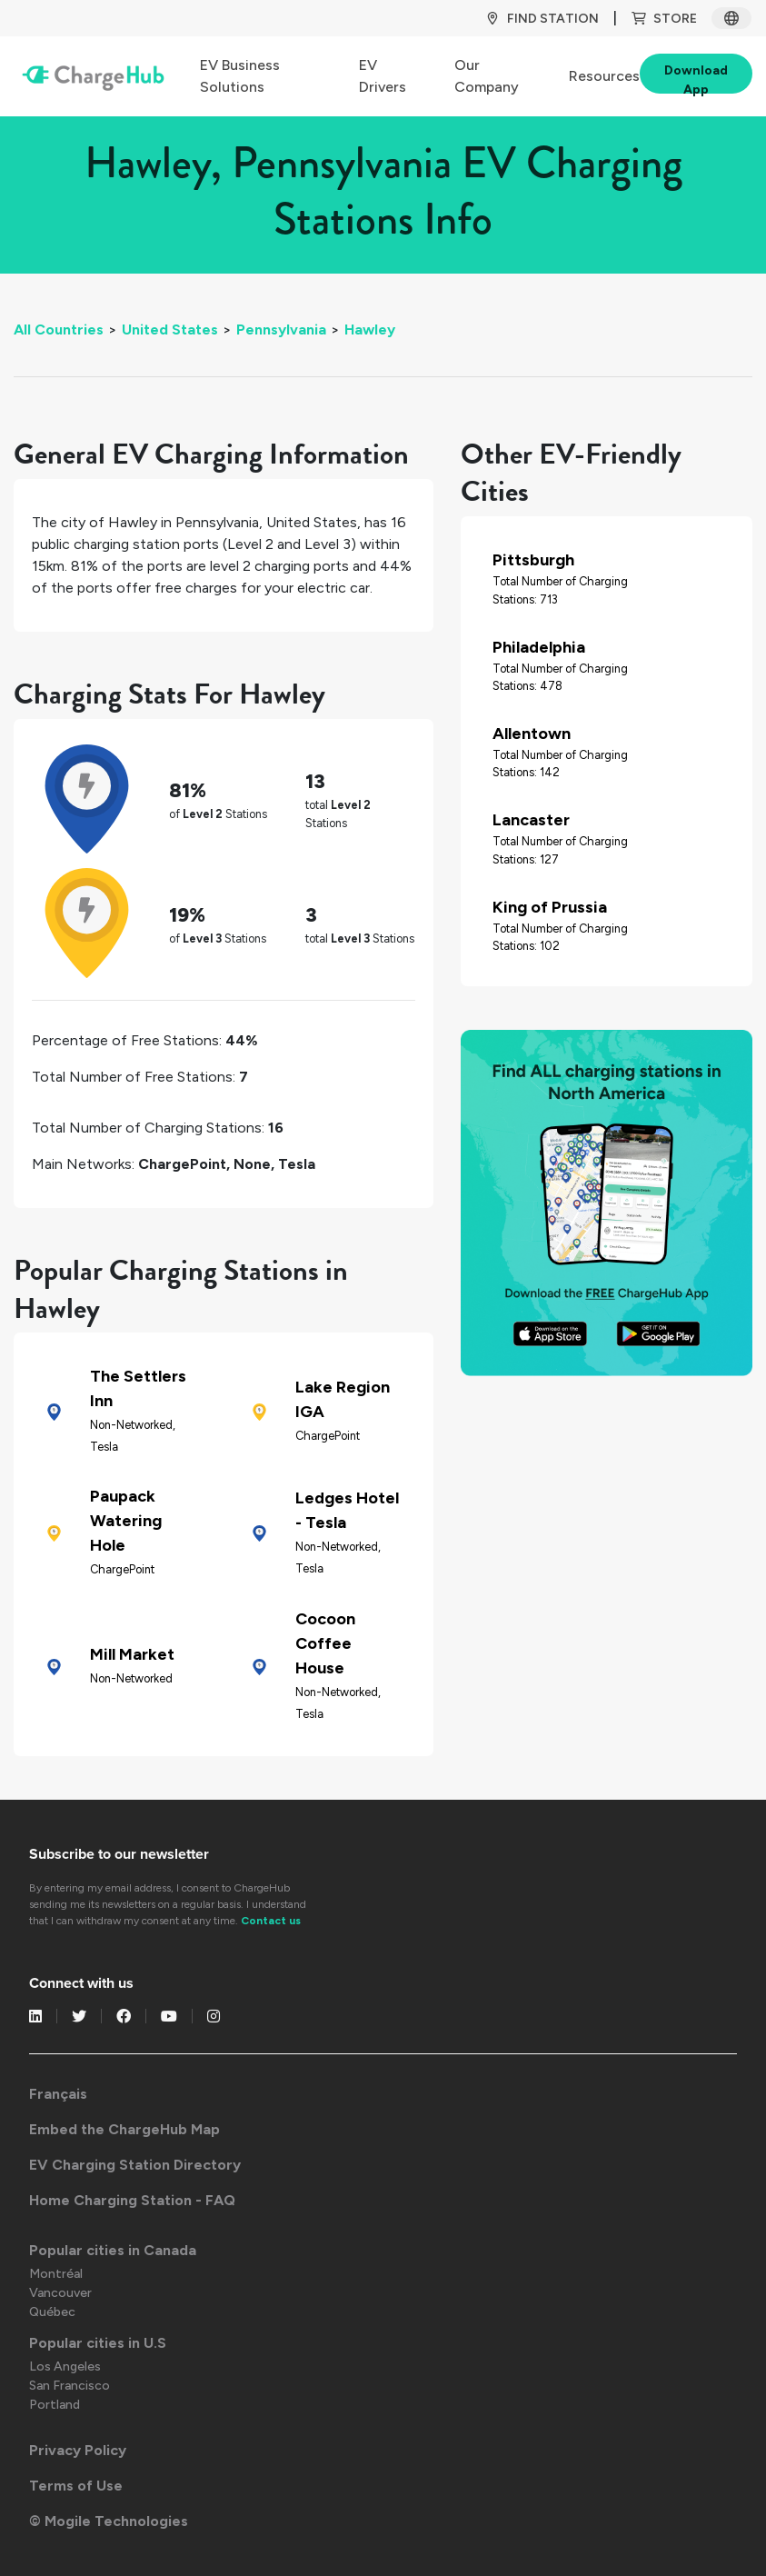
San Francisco (69, 2385)
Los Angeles (65, 2366)
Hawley (369, 329)
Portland (54, 2404)
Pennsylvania (281, 329)
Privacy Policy (77, 2450)
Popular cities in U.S (97, 2342)
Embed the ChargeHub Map (124, 2129)
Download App (696, 78)
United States (170, 329)
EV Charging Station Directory (135, 2164)
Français (58, 2093)
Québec (52, 2312)
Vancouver (60, 2293)
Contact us (271, 1920)
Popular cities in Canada (112, 2250)
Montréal (56, 2273)
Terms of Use (76, 2485)
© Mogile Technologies (108, 2521)
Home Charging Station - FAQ (132, 2200)
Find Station (542, 18)
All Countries (59, 329)
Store (664, 18)
